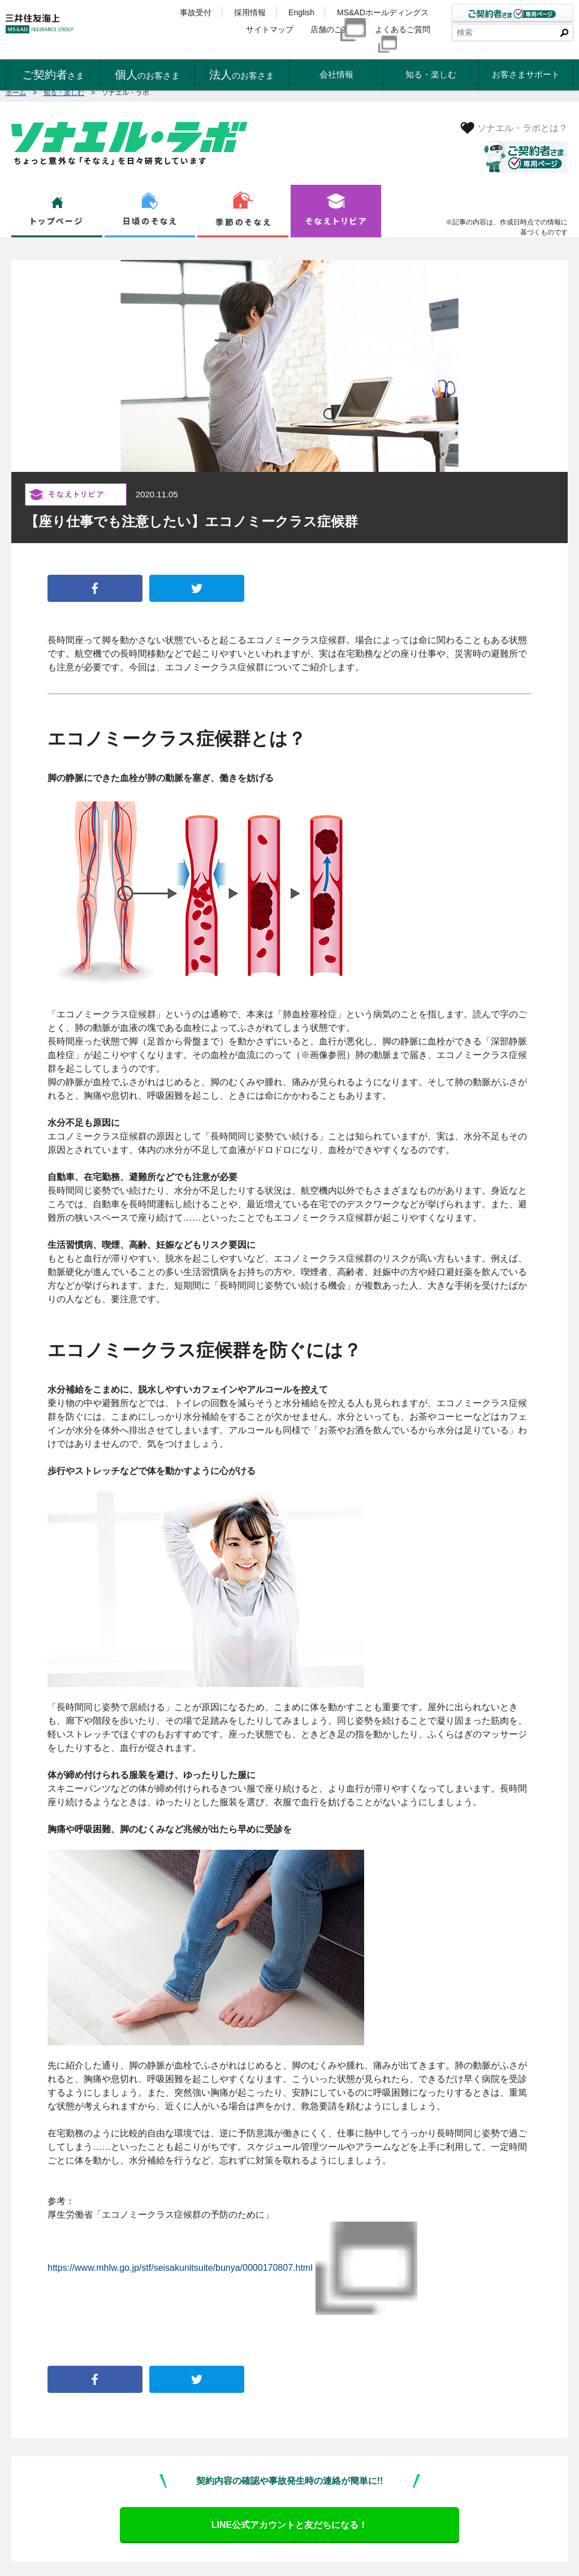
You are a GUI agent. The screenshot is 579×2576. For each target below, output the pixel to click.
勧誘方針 (20, 2554)
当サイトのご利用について (344, 2554)
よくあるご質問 (407, 32)
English (301, 12)
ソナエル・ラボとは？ (522, 128)
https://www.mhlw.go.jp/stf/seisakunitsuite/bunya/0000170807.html (185, 2228)
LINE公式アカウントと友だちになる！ (289, 2446)
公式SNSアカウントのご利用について (447, 2554)
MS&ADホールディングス (388, 12)
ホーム (16, 93)
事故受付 (195, 12)
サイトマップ (269, 32)
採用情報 (250, 12)
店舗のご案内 (334, 32)
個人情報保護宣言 (71, 2554)
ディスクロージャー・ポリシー (151, 2554)
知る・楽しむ (64, 93)
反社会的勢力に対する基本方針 (251, 2554)
